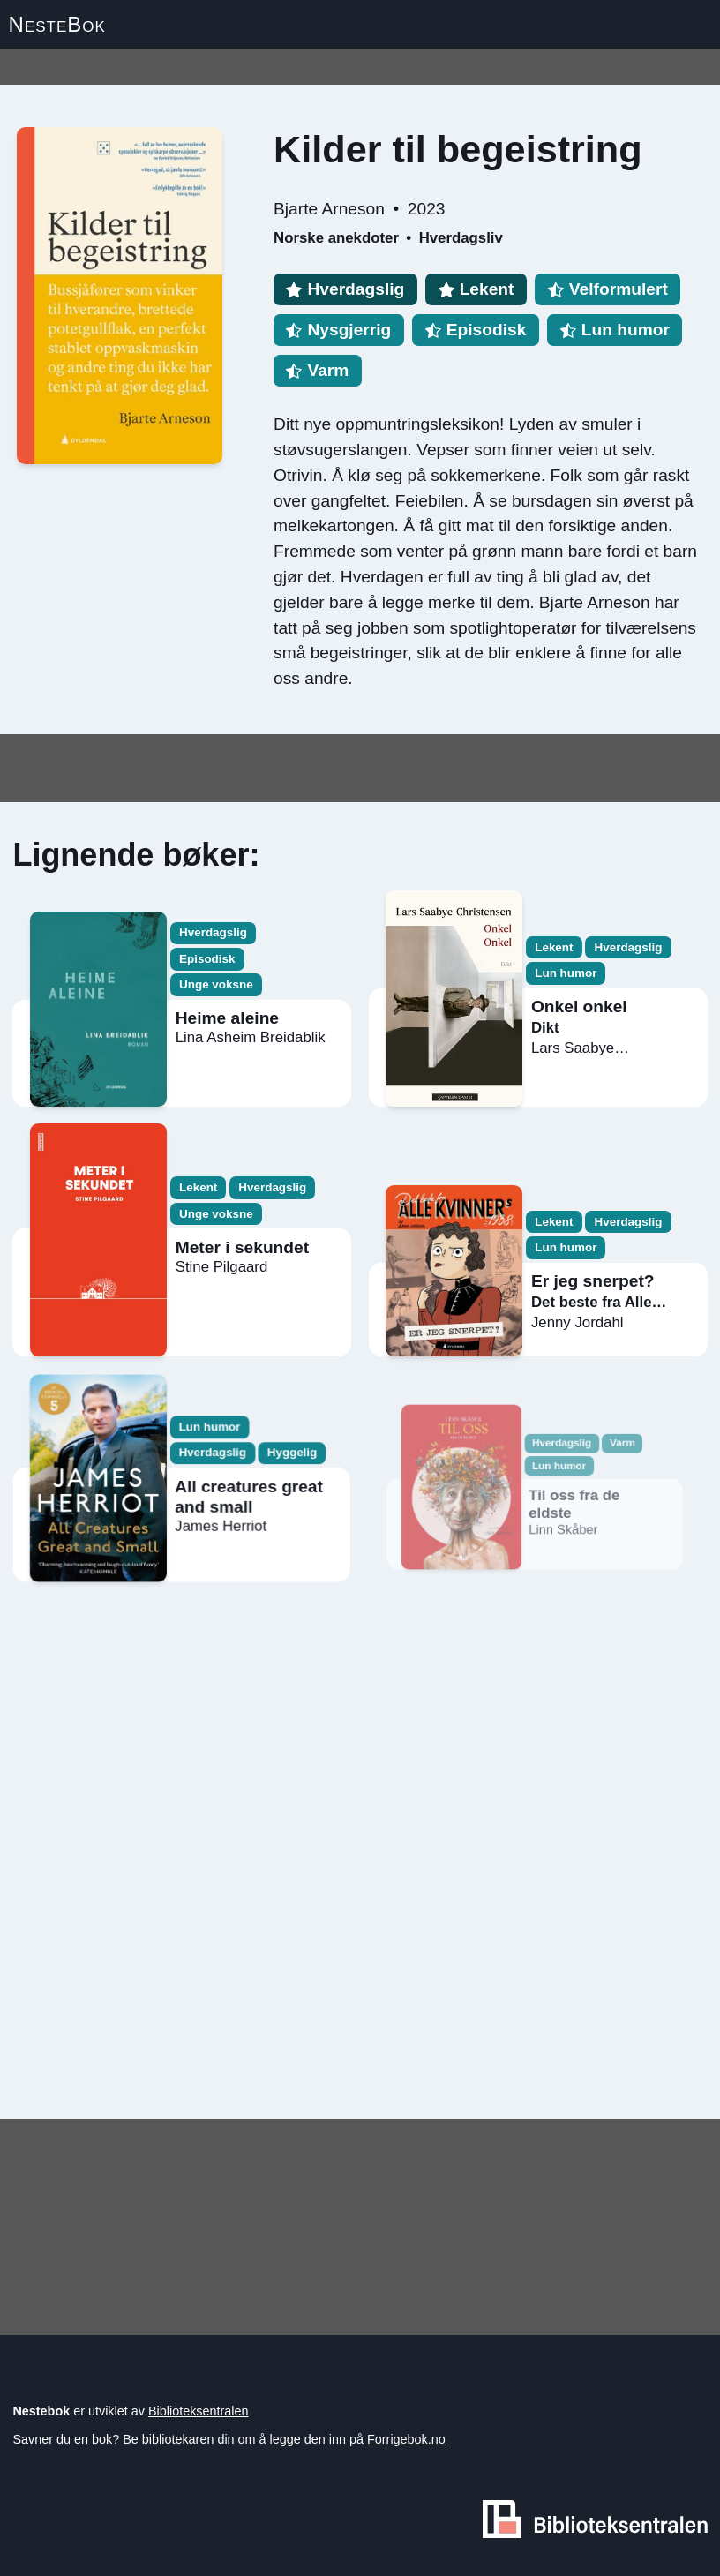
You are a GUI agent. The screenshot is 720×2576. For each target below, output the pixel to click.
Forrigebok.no (406, 2439)
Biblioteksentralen (198, 2411)
